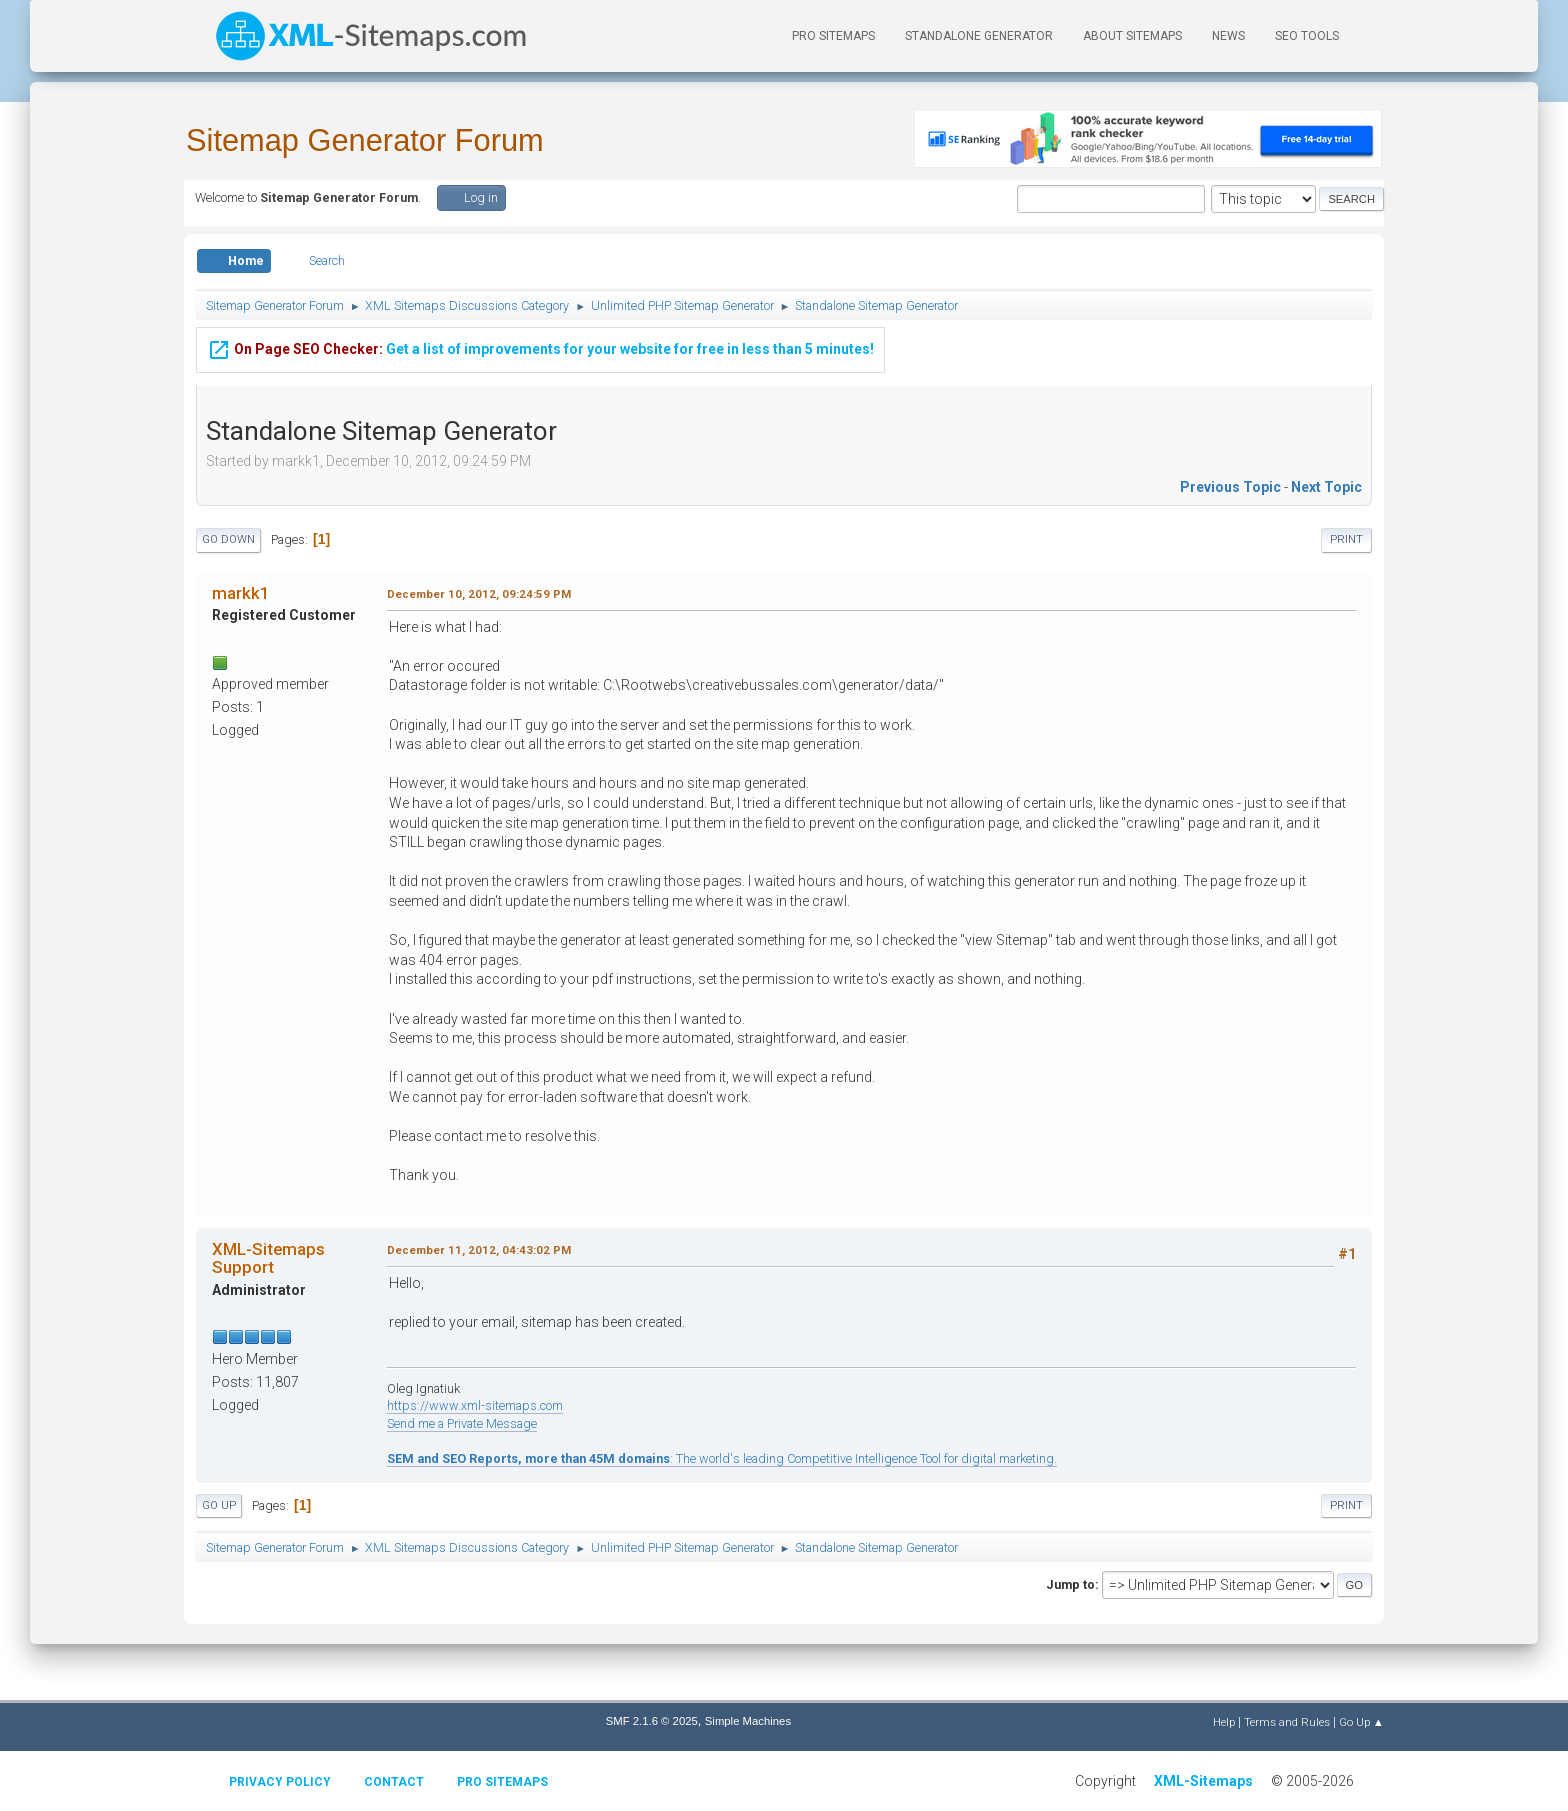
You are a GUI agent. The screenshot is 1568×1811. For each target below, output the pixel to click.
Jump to (1070, 1584)
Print (1346, 539)
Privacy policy (280, 1782)
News (1228, 36)
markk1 (241, 593)
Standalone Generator (979, 36)
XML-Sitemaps (1203, 1781)
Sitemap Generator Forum (365, 140)
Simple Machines (748, 1721)
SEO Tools (1307, 36)
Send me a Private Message (462, 1423)
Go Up (219, 1505)
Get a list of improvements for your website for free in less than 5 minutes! (540, 347)
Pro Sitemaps (502, 1782)
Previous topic (1230, 487)
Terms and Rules (1287, 1722)
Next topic (1326, 487)
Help (1224, 1722)
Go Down (228, 539)
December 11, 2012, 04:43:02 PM (479, 1250)
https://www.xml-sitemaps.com (475, 1405)
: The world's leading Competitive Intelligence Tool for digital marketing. (722, 1458)
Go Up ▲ (1361, 1722)
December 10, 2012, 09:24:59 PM (479, 594)
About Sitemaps (1132, 36)
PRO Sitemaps (833, 36)
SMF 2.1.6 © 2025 (652, 1721)
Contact (394, 1782)
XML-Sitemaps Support (268, 1258)
